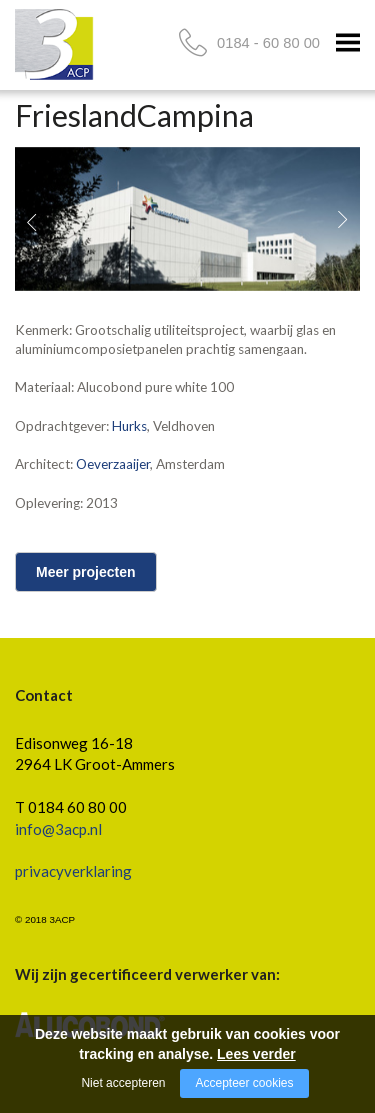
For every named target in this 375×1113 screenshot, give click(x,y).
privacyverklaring (73, 871)
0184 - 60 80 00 (268, 43)
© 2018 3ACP (45, 919)
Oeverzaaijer (113, 464)
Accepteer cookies (244, 1083)
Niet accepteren (123, 1083)
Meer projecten (86, 572)
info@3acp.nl (58, 829)
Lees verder (256, 1054)
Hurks (129, 426)
